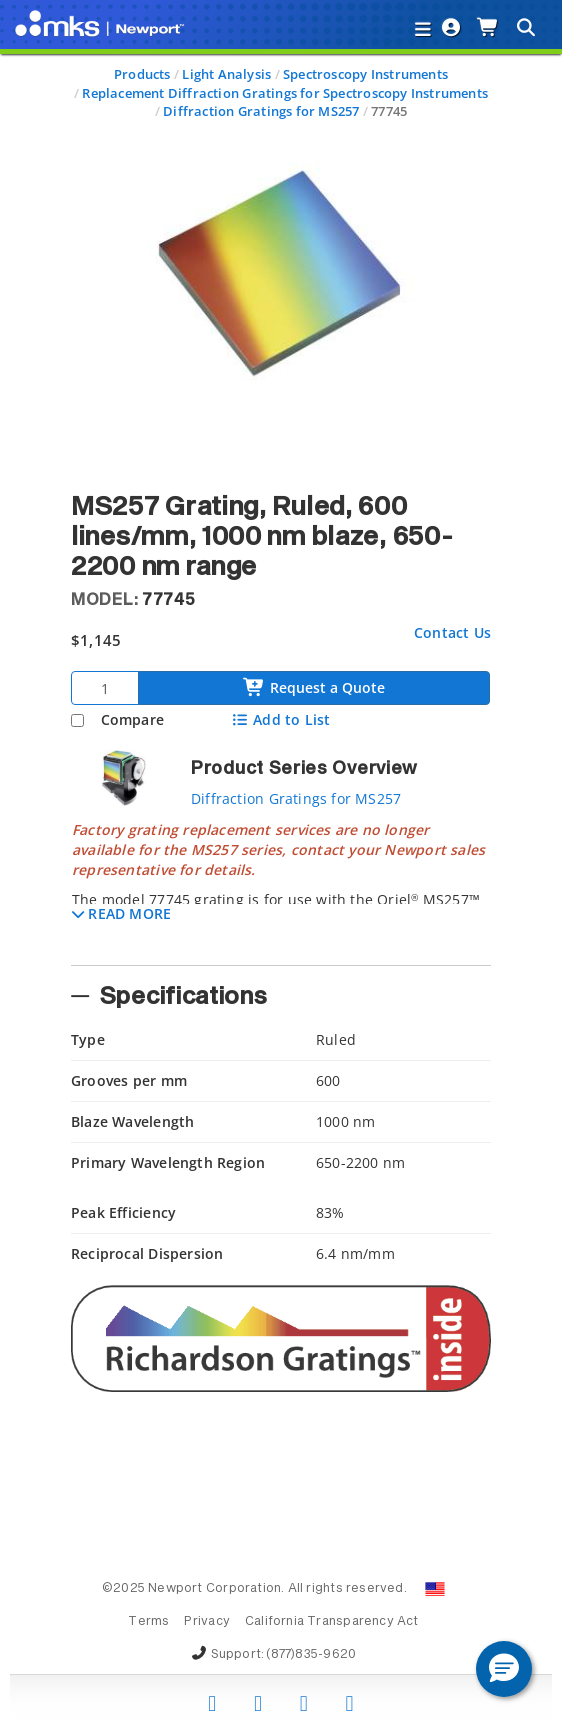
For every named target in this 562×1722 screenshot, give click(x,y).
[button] (121, 913)
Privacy (206, 1622)
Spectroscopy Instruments (365, 74)
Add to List (280, 719)
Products (142, 74)
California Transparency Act (332, 1622)
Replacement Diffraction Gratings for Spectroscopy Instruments (285, 93)
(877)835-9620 (311, 1655)
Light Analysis (226, 74)
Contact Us (452, 632)
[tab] (281, 887)
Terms (148, 1622)
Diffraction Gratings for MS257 (261, 111)
